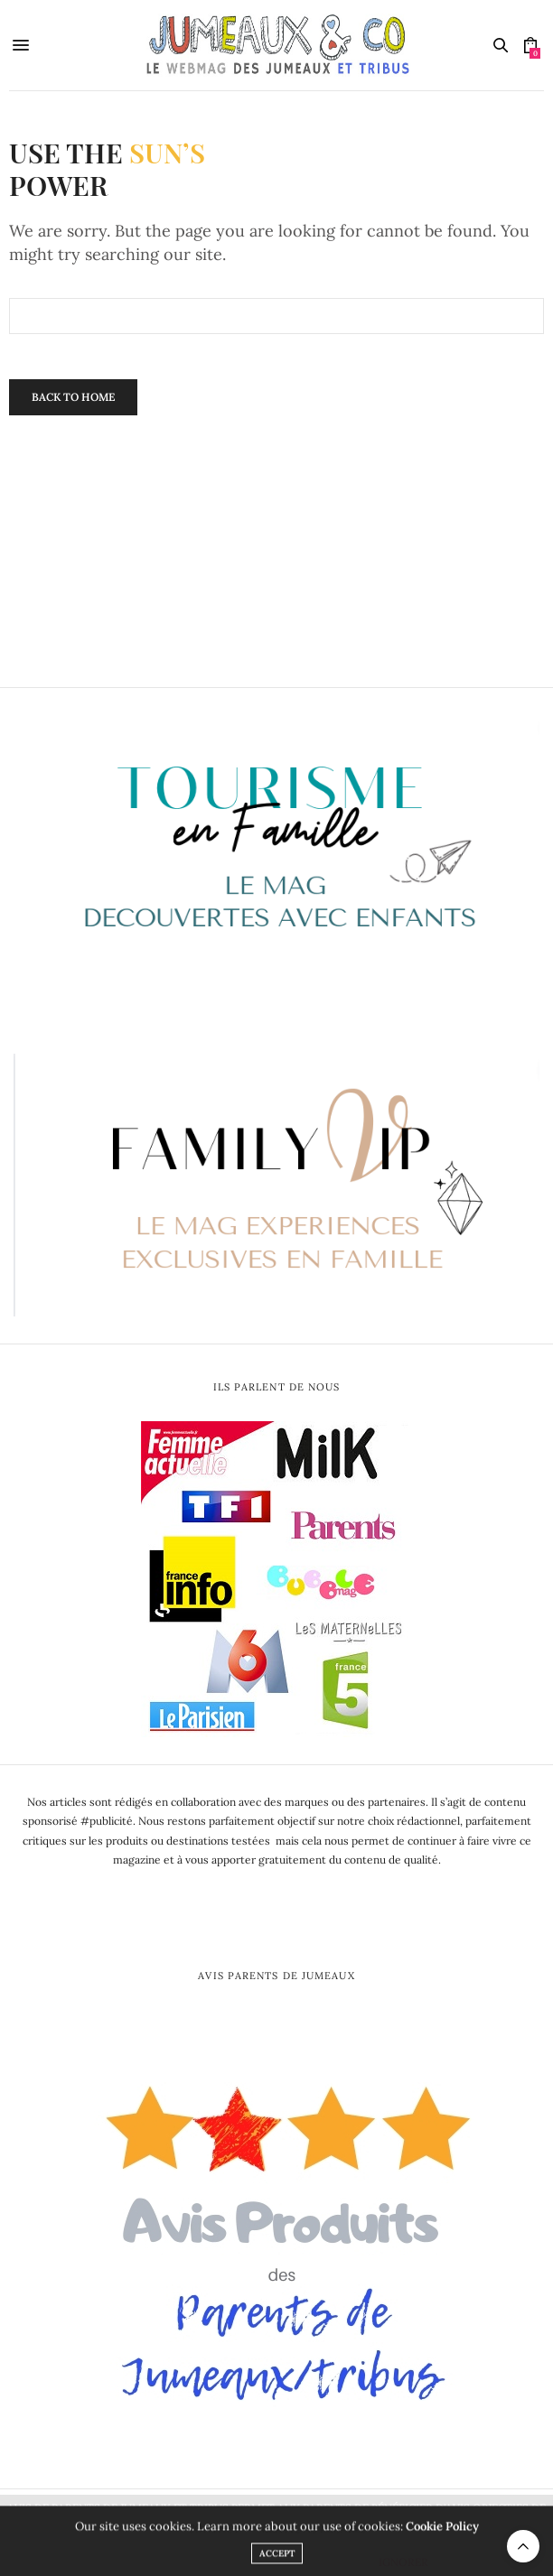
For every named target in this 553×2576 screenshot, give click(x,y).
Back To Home (73, 397)
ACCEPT (277, 2559)
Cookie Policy (442, 2532)
